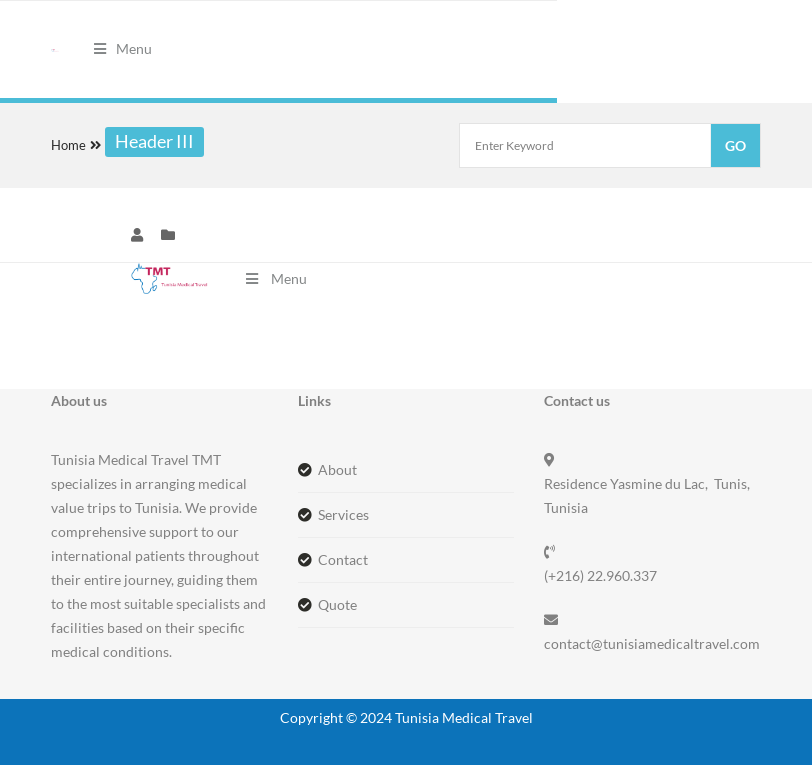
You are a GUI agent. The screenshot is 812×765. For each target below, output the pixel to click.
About (337, 469)
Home (68, 145)
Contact (343, 559)
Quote (337, 604)
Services (343, 514)
